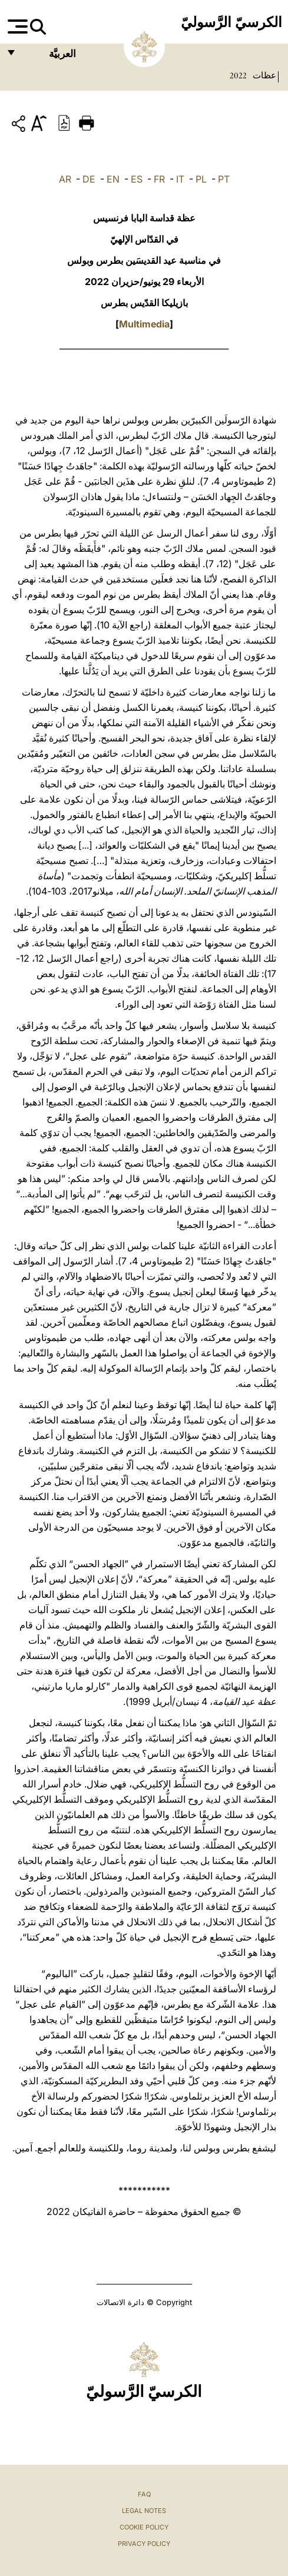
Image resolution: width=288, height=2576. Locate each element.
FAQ (144, 2494)
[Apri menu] (16, 26)
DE (88, 179)
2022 (238, 75)
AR (65, 179)
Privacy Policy (144, 2543)
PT (224, 179)
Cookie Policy (144, 2527)
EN (113, 179)
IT (180, 179)
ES (137, 179)
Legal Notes (144, 2511)
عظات (263, 75)
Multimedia (144, 324)
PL (201, 179)
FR (159, 179)
